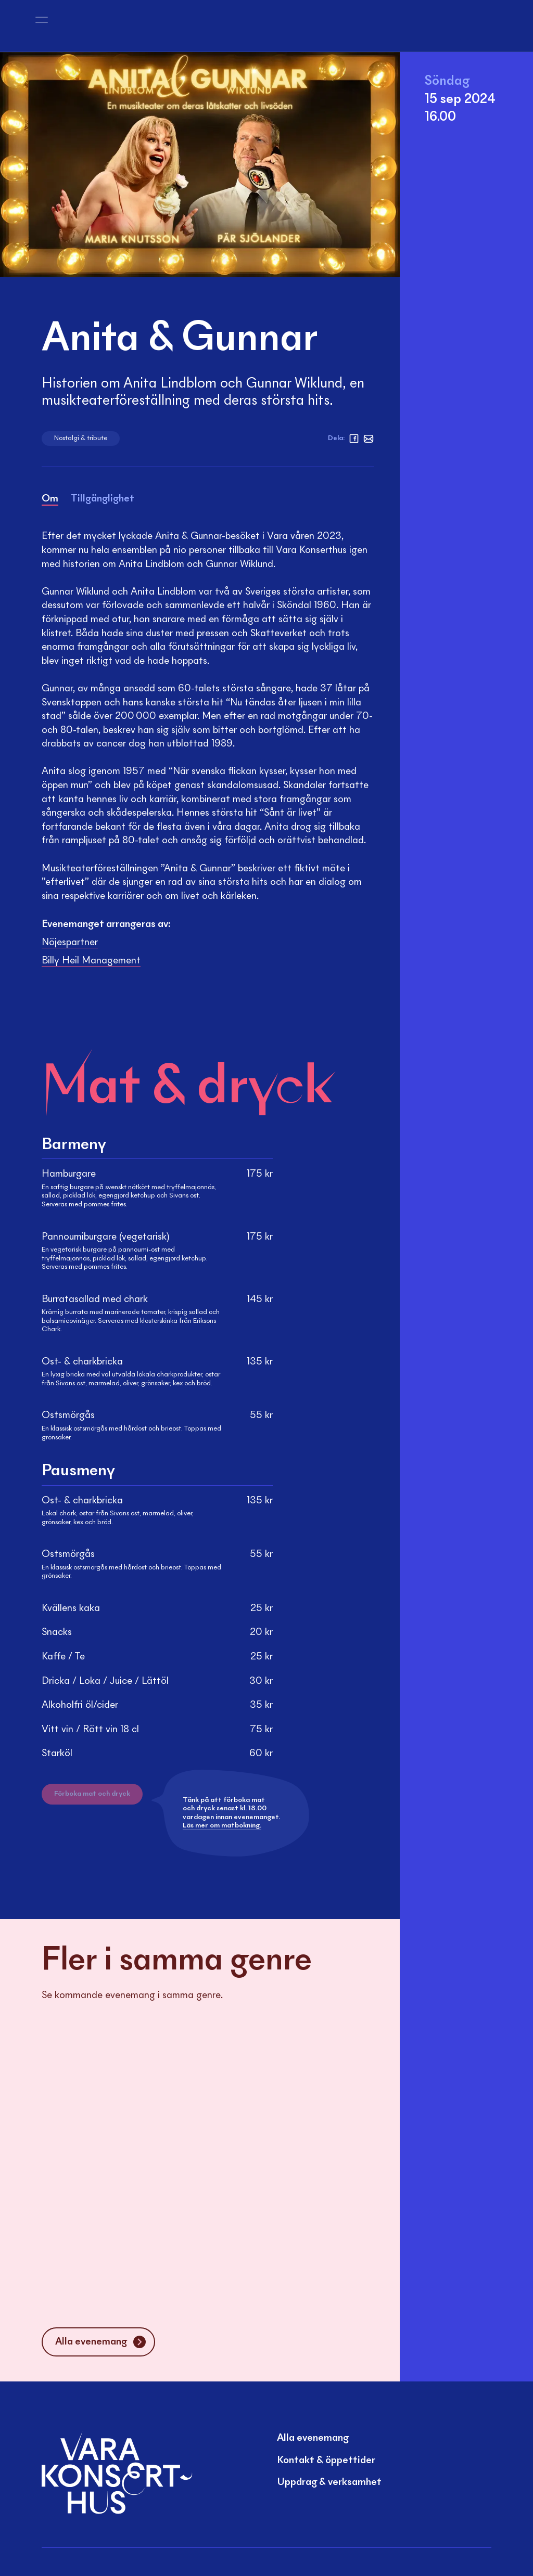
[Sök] (378, 26)
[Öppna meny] (41, 26)
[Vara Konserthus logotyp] (98, 25)
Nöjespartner (70, 942)
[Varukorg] (489, 26)
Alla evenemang (313, 2438)
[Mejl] (368, 438)
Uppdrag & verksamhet (329, 2482)
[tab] (50, 500)
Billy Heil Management (91, 961)
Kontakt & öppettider (326, 2460)
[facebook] (354, 438)
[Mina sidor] (464, 26)
